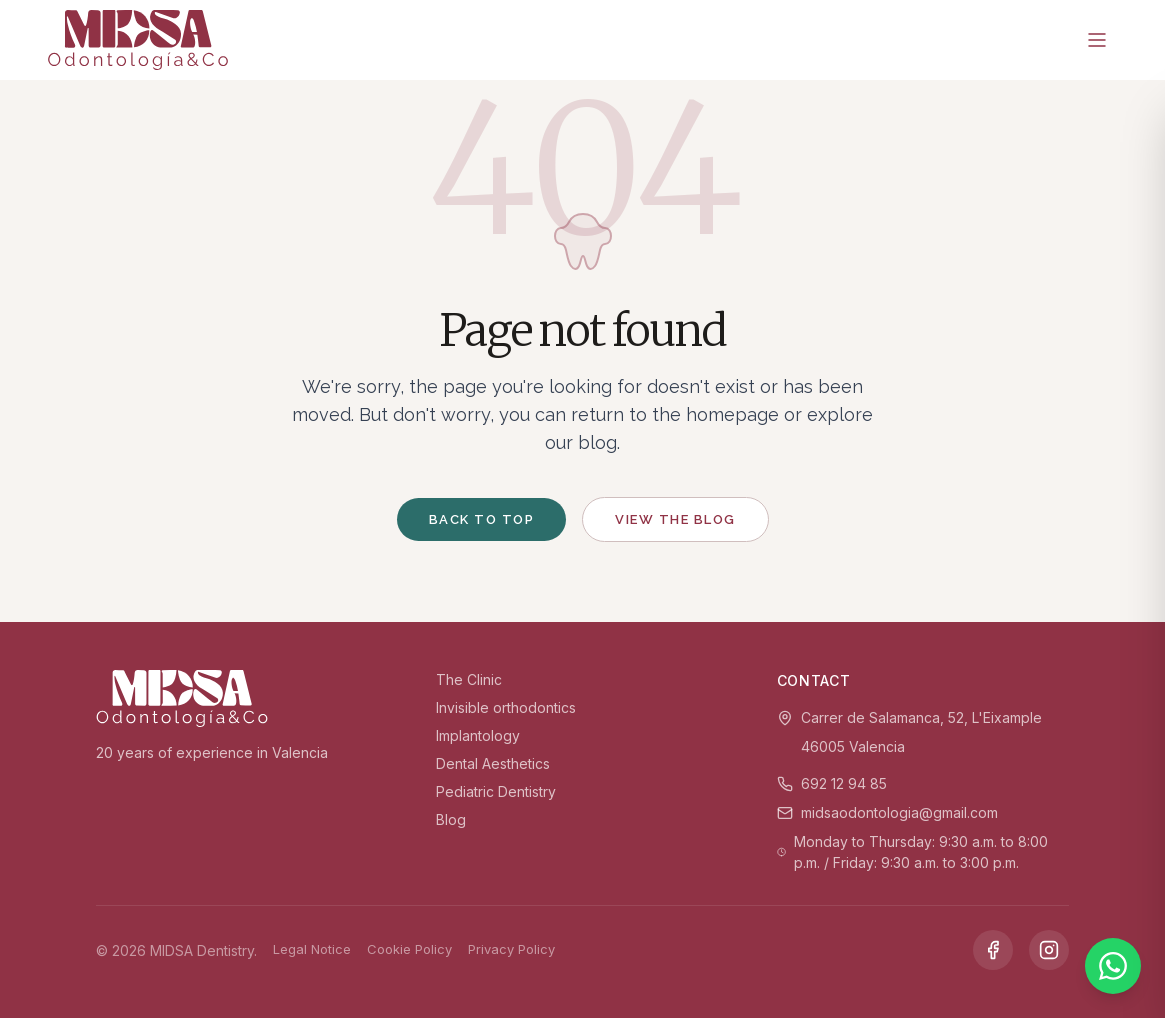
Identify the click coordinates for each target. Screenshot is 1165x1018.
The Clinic (469, 679)
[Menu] (1097, 40)
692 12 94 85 (844, 783)
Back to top (482, 519)
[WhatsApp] (1113, 966)
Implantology (478, 735)
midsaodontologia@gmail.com (899, 812)
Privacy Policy (511, 949)
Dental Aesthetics (493, 763)
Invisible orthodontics (506, 707)
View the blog (675, 519)
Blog (451, 819)
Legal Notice (312, 949)
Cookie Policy (409, 949)
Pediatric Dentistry (496, 791)
